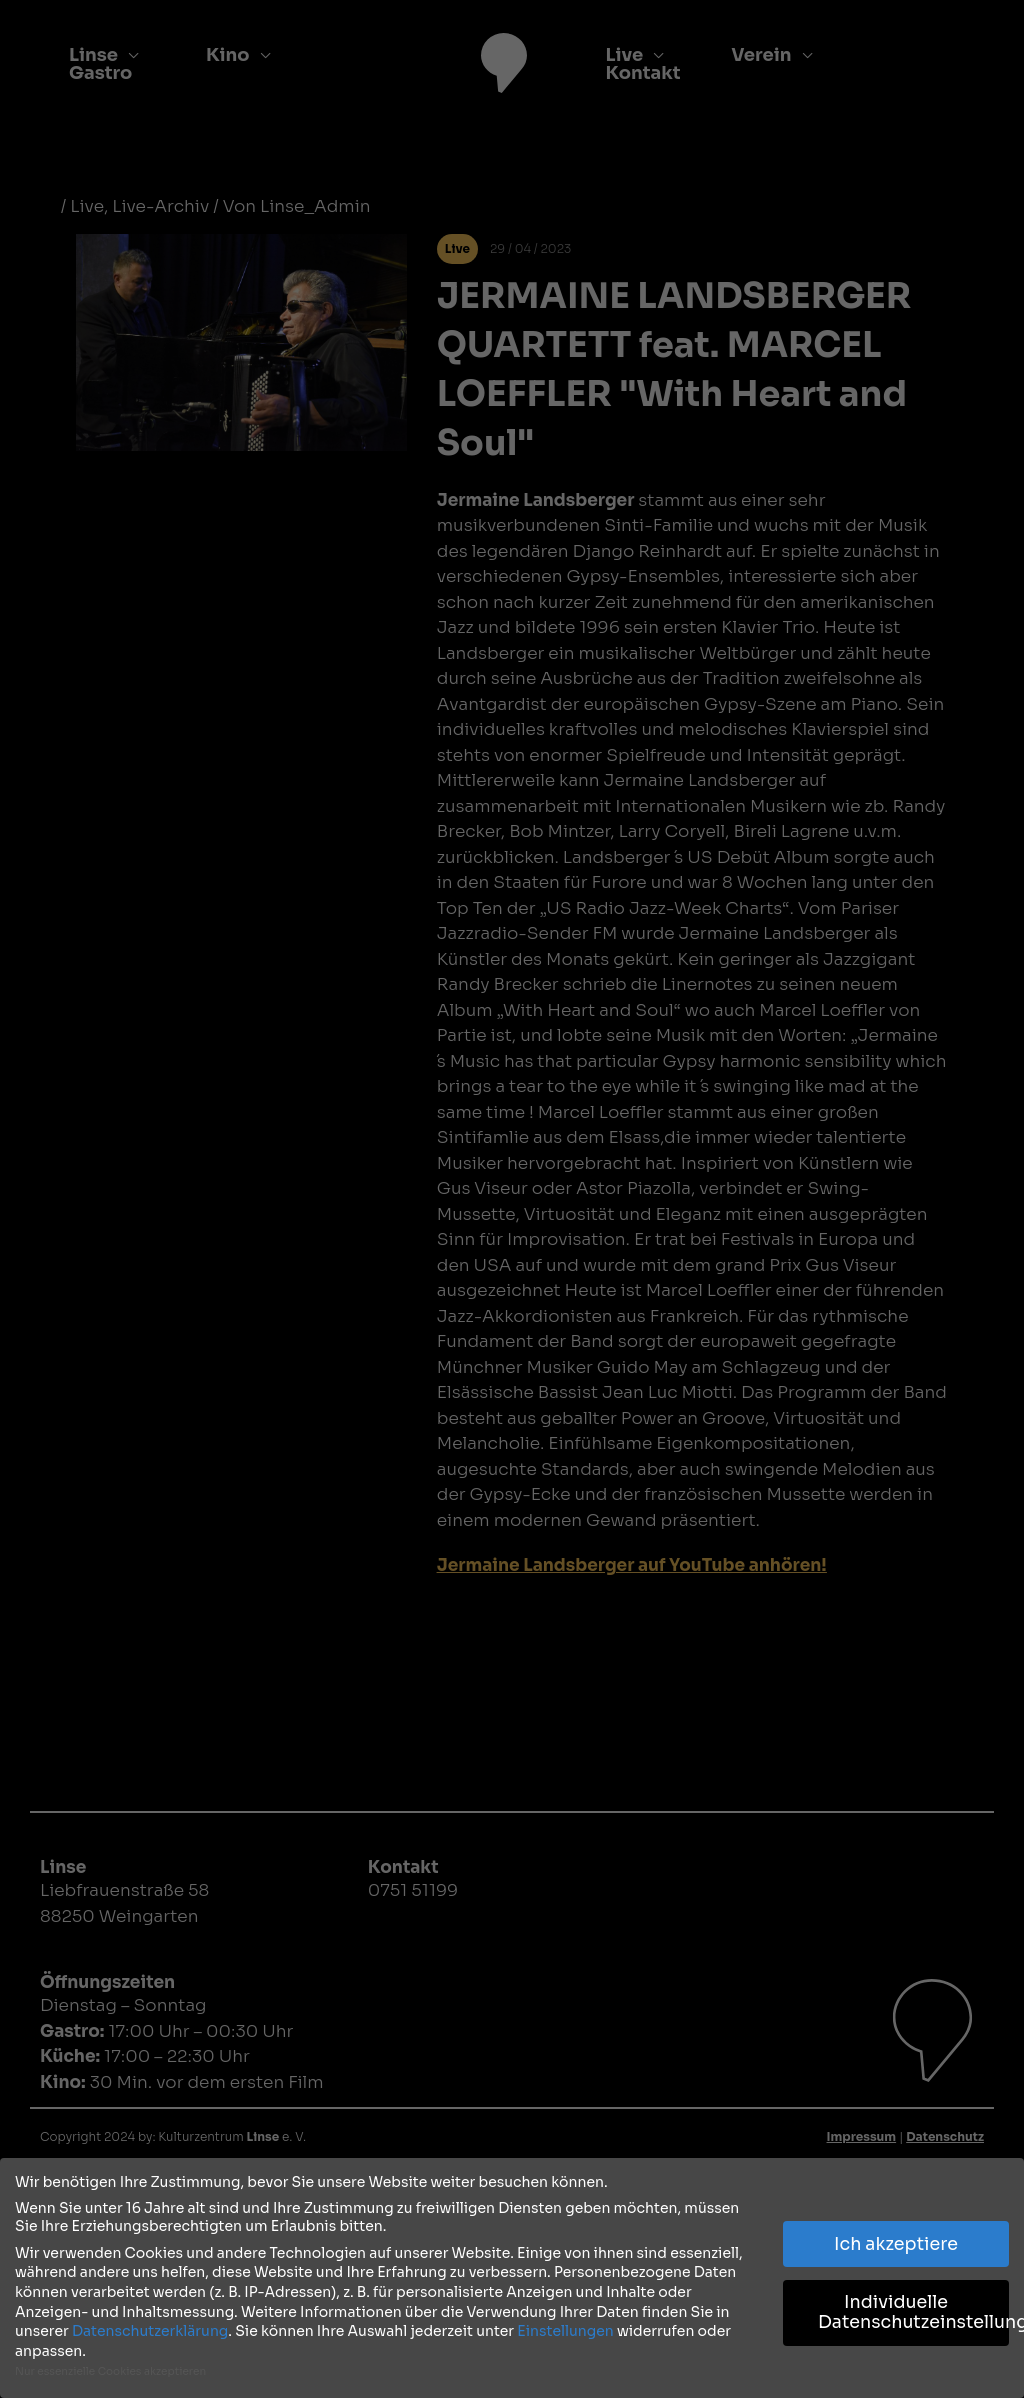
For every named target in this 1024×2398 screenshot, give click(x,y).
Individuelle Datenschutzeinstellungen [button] (913, 2311)
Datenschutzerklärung (150, 2329)
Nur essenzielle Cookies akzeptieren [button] (110, 2370)
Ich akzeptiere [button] (896, 2242)
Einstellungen (565, 2329)
